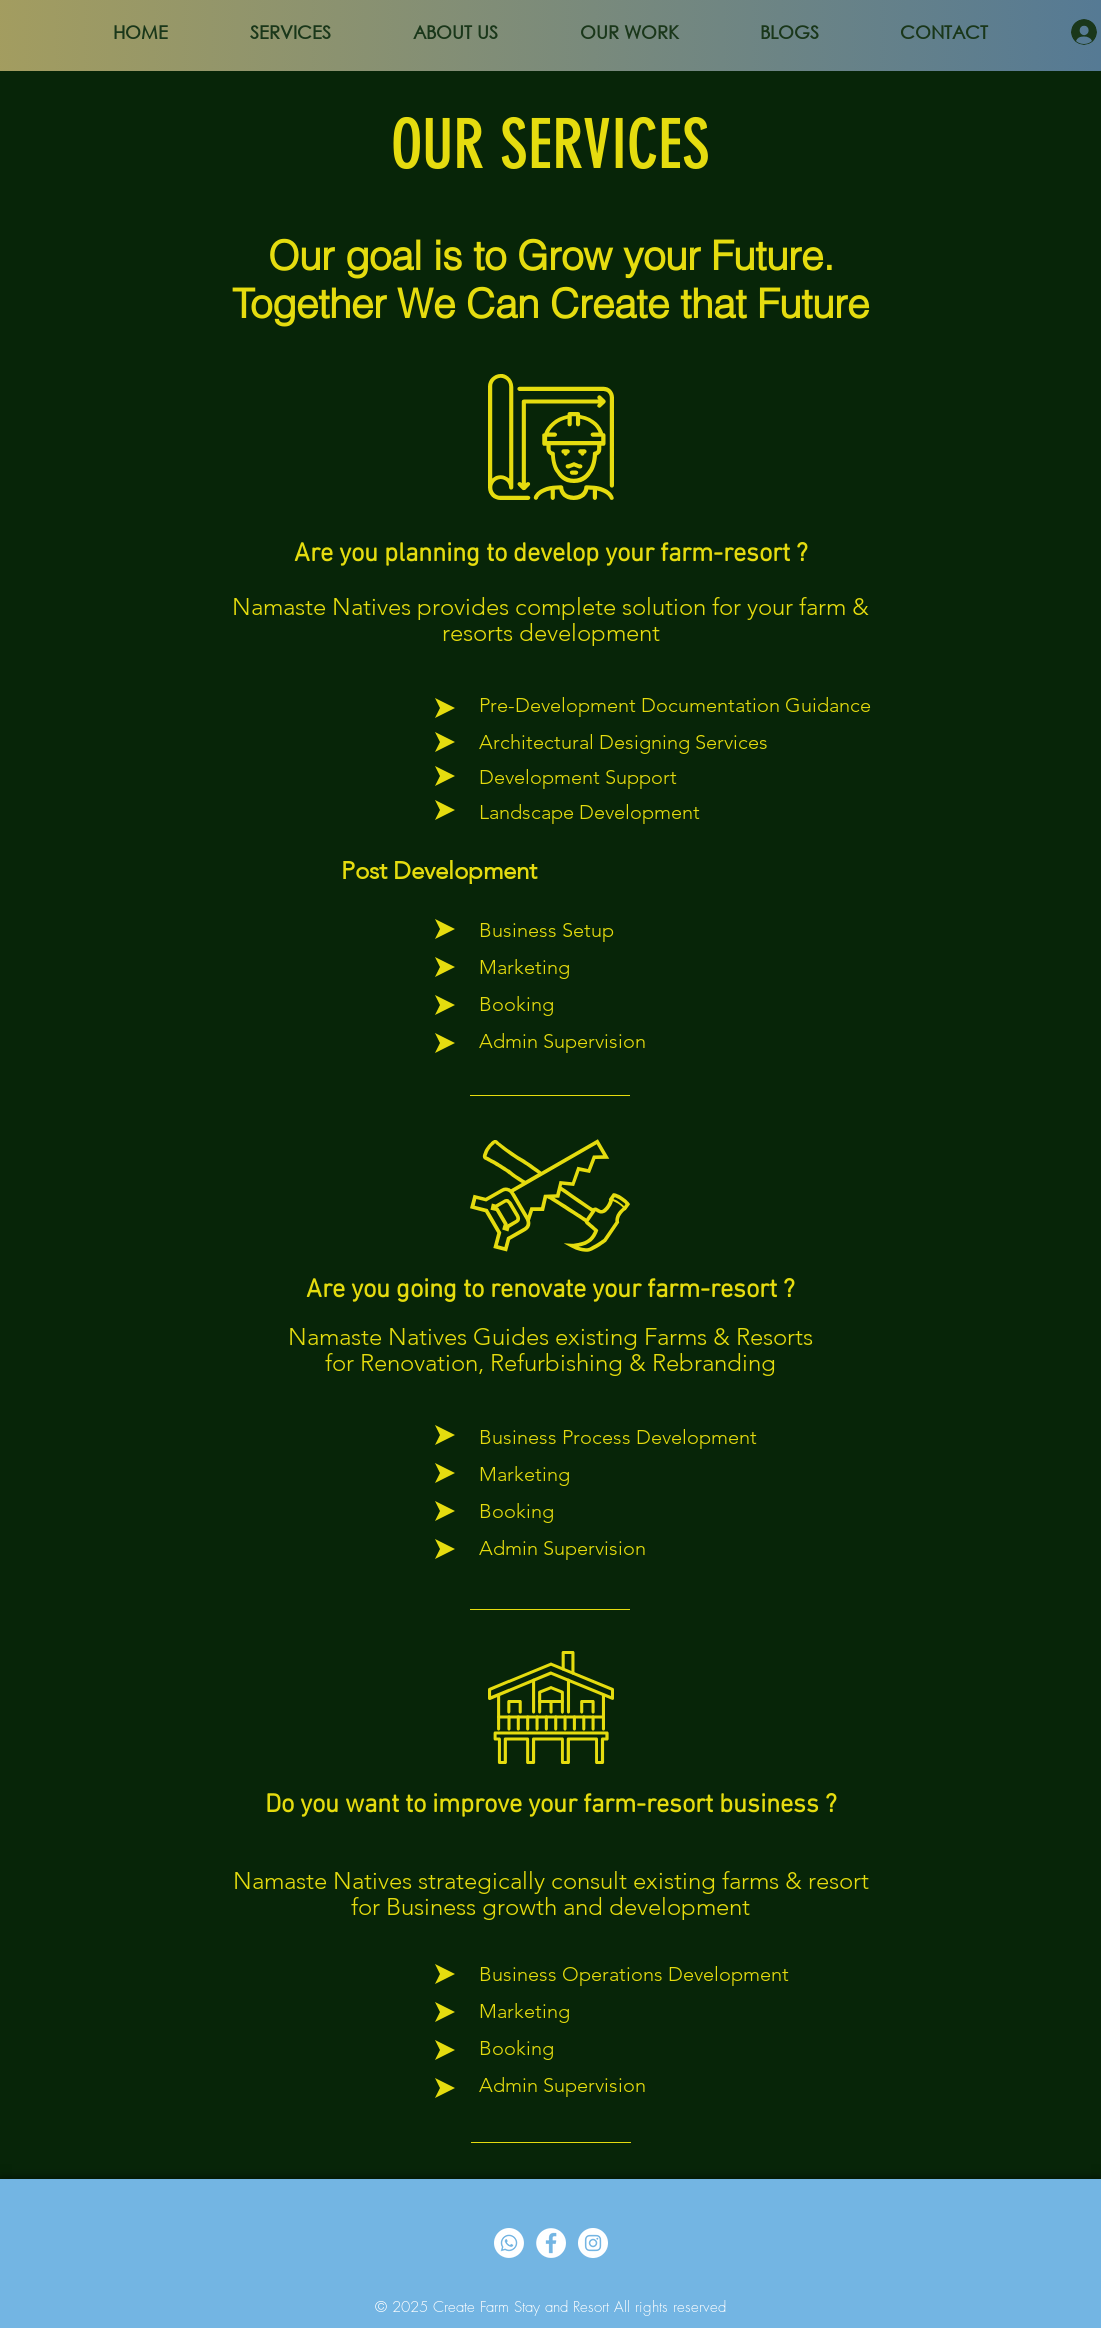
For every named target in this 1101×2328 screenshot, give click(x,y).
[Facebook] (551, 2243)
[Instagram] (593, 2243)
